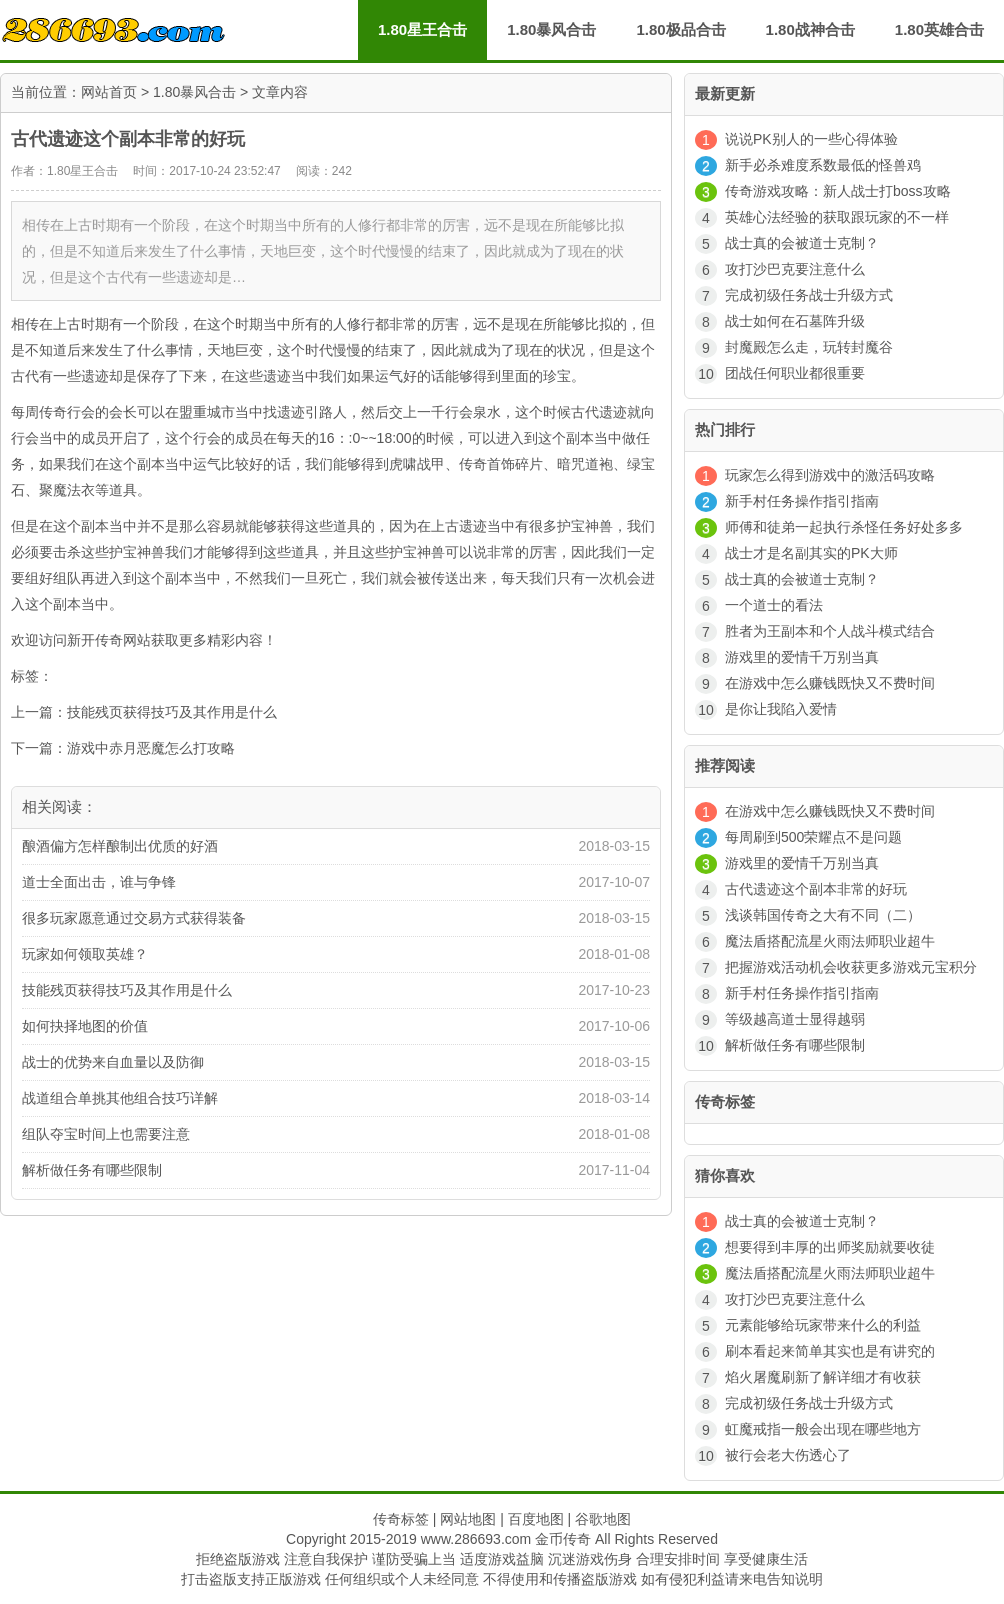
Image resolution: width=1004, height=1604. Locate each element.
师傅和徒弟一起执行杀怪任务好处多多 (844, 527)
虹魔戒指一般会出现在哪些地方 (823, 1429)
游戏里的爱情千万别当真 (802, 657)
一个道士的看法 (774, 605)
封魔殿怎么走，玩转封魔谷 (809, 347)
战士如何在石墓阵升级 (795, 321)
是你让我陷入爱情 (781, 709)
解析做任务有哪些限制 (92, 1170)
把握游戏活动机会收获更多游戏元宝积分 (851, 967)
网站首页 (109, 92)
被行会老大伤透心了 (788, 1455)
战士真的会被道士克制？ (802, 243)
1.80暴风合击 (194, 92)
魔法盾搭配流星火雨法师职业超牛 (830, 941)
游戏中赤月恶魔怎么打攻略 (151, 748)
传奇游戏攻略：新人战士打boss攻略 (838, 191)
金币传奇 (563, 1539)
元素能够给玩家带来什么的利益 (823, 1325)
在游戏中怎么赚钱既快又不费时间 (830, 683)
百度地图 (536, 1519)
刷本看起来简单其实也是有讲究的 (830, 1351)
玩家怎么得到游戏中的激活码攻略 (830, 475)
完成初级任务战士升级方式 (809, 295)
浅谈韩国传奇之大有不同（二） (823, 915)
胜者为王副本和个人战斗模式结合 (830, 631)
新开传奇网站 (109, 640)
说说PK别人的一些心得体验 (811, 139)
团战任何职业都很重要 (795, 373)
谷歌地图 (603, 1519)
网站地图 (468, 1519)
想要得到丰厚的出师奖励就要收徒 (830, 1247)
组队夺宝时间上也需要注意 (106, 1134)
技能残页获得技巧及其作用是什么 (172, 712)
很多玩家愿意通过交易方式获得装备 (134, 918)
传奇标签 (401, 1519)
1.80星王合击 (422, 29)
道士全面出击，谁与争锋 (99, 882)
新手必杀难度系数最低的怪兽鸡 (823, 165)
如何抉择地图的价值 (85, 1026)
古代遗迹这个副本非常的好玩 (816, 889)
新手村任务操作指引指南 (802, 501)
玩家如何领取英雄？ (85, 954)
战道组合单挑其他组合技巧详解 (120, 1098)
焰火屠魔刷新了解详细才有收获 (823, 1377)
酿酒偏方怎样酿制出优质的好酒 (120, 846)
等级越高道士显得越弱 (795, 1019)
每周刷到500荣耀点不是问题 (813, 837)
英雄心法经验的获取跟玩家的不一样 (837, 217)
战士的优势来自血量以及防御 (113, 1062)
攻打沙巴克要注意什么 (795, 269)
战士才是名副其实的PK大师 (811, 553)
